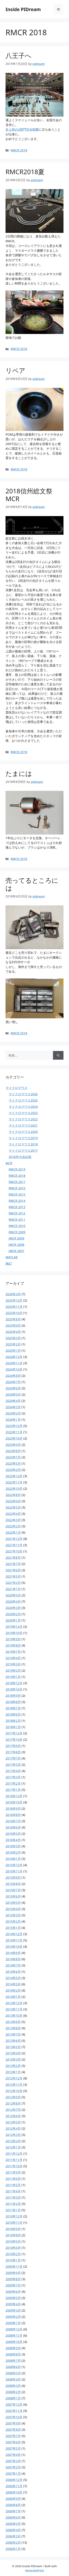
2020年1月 (13, 1620)
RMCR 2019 (17, 1169)
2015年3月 (13, 1915)
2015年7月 (13, 1890)
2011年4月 (13, 2191)
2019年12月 (14, 1626)
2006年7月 (13, 2511)
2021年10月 (14, 1551)
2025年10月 (14, 1313)
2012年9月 (13, 2097)
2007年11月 (14, 2411)
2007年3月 (13, 2461)
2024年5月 (13, 1394)
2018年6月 (13, 1714)
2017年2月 (13, 1783)
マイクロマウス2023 (23, 1113)
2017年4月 (13, 1771)
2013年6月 (13, 2041)
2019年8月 (13, 1645)
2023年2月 (13, 1470)
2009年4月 (13, 2304)
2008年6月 (13, 2367)
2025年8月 (13, 1319)
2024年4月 (13, 1401)
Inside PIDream (23, 9)
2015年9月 (13, 1877)
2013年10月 (14, 2015)
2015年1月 (13, 1928)
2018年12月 (14, 1683)
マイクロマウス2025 (23, 1100)
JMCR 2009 (16, 1238)
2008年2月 (13, 2392)
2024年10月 (14, 1369)
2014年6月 (13, 1972)
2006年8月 (13, 2505)
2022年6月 (13, 1501)
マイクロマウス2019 (23, 1138)
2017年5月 (13, 1764)
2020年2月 (13, 1614)
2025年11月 (14, 1307)
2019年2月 (13, 1670)
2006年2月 (13, 2542)
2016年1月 (13, 1859)
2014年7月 (13, 1965)
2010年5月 (13, 2241)
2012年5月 (13, 2122)
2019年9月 (13, 1639)
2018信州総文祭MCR (29, 495)
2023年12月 (14, 1426)
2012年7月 (13, 2110)
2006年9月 (13, 2498)
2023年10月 (14, 1438)
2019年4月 (13, 1658)
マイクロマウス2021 (23, 1125)
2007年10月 (14, 2417)
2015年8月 (13, 1884)
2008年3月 (13, 2386)
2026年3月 (13, 1294)
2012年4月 (13, 2128)
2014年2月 (13, 1990)
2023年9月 (13, 1445)
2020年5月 (13, 1595)
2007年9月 (13, 2423)
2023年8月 (13, 1451)
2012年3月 (13, 2135)
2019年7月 (13, 1652)
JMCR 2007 (16, 1251)
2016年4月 (13, 1840)
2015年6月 (13, 1896)
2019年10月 (14, 1633)
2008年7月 (13, 2360)
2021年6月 (13, 1570)
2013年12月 (14, 2003)
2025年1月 (13, 1350)
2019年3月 (13, 1664)
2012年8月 (13, 2103)
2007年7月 (13, 2436)
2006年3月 (13, 2536)
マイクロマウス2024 (23, 1107)
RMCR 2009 (17, 1232)
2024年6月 (13, 1388)
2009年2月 (13, 2317)
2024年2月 (13, 1413)
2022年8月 (13, 1495)
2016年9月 (13, 1808)
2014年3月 (13, 1984)
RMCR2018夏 (25, 171)
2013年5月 (13, 2047)
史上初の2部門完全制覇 (22, 129)
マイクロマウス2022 (23, 1119)
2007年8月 (13, 2429)
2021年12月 (14, 1539)
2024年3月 (13, 1407)
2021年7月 (13, 1564)
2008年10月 (14, 2342)
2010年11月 (14, 2222)
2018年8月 (13, 1702)
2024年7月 (13, 1382)
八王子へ (18, 55)
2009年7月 (13, 2285)
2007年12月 (14, 2404)
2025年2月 (13, 1344)
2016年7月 (13, 1821)
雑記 (9, 1263)
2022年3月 (13, 1520)
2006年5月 (13, 2524)
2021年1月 (13, 1589)
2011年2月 (13, 2204)
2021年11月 (14, 1545)
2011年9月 (13, 2172)
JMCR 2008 (16, 1245)
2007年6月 (13, 2442)
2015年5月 (13, 1902)
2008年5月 (13, 2373)
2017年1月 (13, 1790)
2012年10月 (14, 2091)
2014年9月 (13, 1953)
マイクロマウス (16, 1088)
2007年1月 (13, 2473)
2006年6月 (13, 2517)
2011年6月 (13, 2179)
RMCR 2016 (17, 1188)
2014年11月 (14, 1940)
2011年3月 (13, 2197)
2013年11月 (14, 2009)
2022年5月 (13, 1507)
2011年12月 (14, 2153)
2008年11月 (14, 2335)
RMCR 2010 (17, 1226)
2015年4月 (13, 1909)
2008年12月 (14, 2329)
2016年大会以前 (20, 1157)
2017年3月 (13, 1777)
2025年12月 (14, 1300)
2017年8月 (13, 1752)
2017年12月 (14, 1733)
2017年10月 (14, 1739)
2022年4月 (13, 1514)
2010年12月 (14, 2216)
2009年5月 (13, 2298)
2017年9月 (13, 1746)
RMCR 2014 (17, 1201)
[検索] (58, 1055)
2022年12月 (14, 1476)
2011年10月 (14, 2166)
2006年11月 (14, 2486)
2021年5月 (13, 1576)
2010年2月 (13, 2254)
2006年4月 (13, 2530)
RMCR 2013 (17, 1207)
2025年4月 (13, 1332)
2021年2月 (13, 1583)
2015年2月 (13, 1921)
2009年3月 (13, 2310)
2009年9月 (13, 2273)
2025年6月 (13, 1325)
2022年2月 (13, 1526)
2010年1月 (13, 2260)
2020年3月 (13, 1608)
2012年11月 (14, 2084)
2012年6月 (13, 2116)
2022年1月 (13, 1532)
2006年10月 (14, 2492)
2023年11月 (14, 1432)
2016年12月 (14, 1796)
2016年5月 (13, 1833)
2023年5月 (13, 1463)
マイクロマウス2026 (23, 1094)
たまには (19, 773)
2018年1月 (13, 1727)
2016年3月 (13, 1846)
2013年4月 (13, 2053)
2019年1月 (13, 1677)
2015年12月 (14, 1865)
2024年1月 (13, 1419)
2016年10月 (14, 1802)
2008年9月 (13, 2348)
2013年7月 (13, 2034)
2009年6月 (13, 2291)
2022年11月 (14, 1482)
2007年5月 (13, 2448)
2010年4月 (13, 2248)
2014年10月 (14, 1946)
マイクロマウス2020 (23, 1132)
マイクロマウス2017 (23, 1150)
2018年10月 (14, 1689)
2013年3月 (13, 2059)
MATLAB (11, 1257)
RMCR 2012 (17, 1213)
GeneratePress (34, 2570)
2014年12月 (14, 1934)
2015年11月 (14, 1871)
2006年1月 (13, 2549)
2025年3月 (13, 1338)
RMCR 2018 (18, 150)
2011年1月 (13, 2210)
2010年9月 (13, 2229)
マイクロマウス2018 (23, 1144)
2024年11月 (14, 1363)
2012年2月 (13, 2141)
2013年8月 (13, 2028)
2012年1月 (13, 2147)
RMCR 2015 (17, 1194)
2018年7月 (13, 1708)
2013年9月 (13, 2022)
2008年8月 (13, 2354)
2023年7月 (13, 1457)
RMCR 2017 (17, 1182)
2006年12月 (14, 2480)
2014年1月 (13, 1997)
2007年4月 (13, 2455)
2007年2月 (13, 2467)
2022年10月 (14, 1488)
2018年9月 (13, 1695)
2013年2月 (13, 2066)
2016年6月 (13, 1827)
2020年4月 (13, 1601)
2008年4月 (13, 2379)
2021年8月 (13, 1557)
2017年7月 (13, 1758)
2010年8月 (13, 2235)
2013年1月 (13, 2072)
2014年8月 (13, 1959)
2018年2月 (13, 1721)
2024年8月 (13, 1376)
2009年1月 (13, 2323)
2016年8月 (13, 1815)
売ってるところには (32, 884)
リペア (15, 370)
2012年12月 (14, 2078)
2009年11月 (14, 2266)
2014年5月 (13, 1978)
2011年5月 (13, 2185)
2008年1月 (13, 2398)
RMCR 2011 (17, 1219)
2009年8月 (13, 2279)
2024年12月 (14, 1357)
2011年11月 (14, 2160)
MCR (9, 1163)
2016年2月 (13, 1852)
